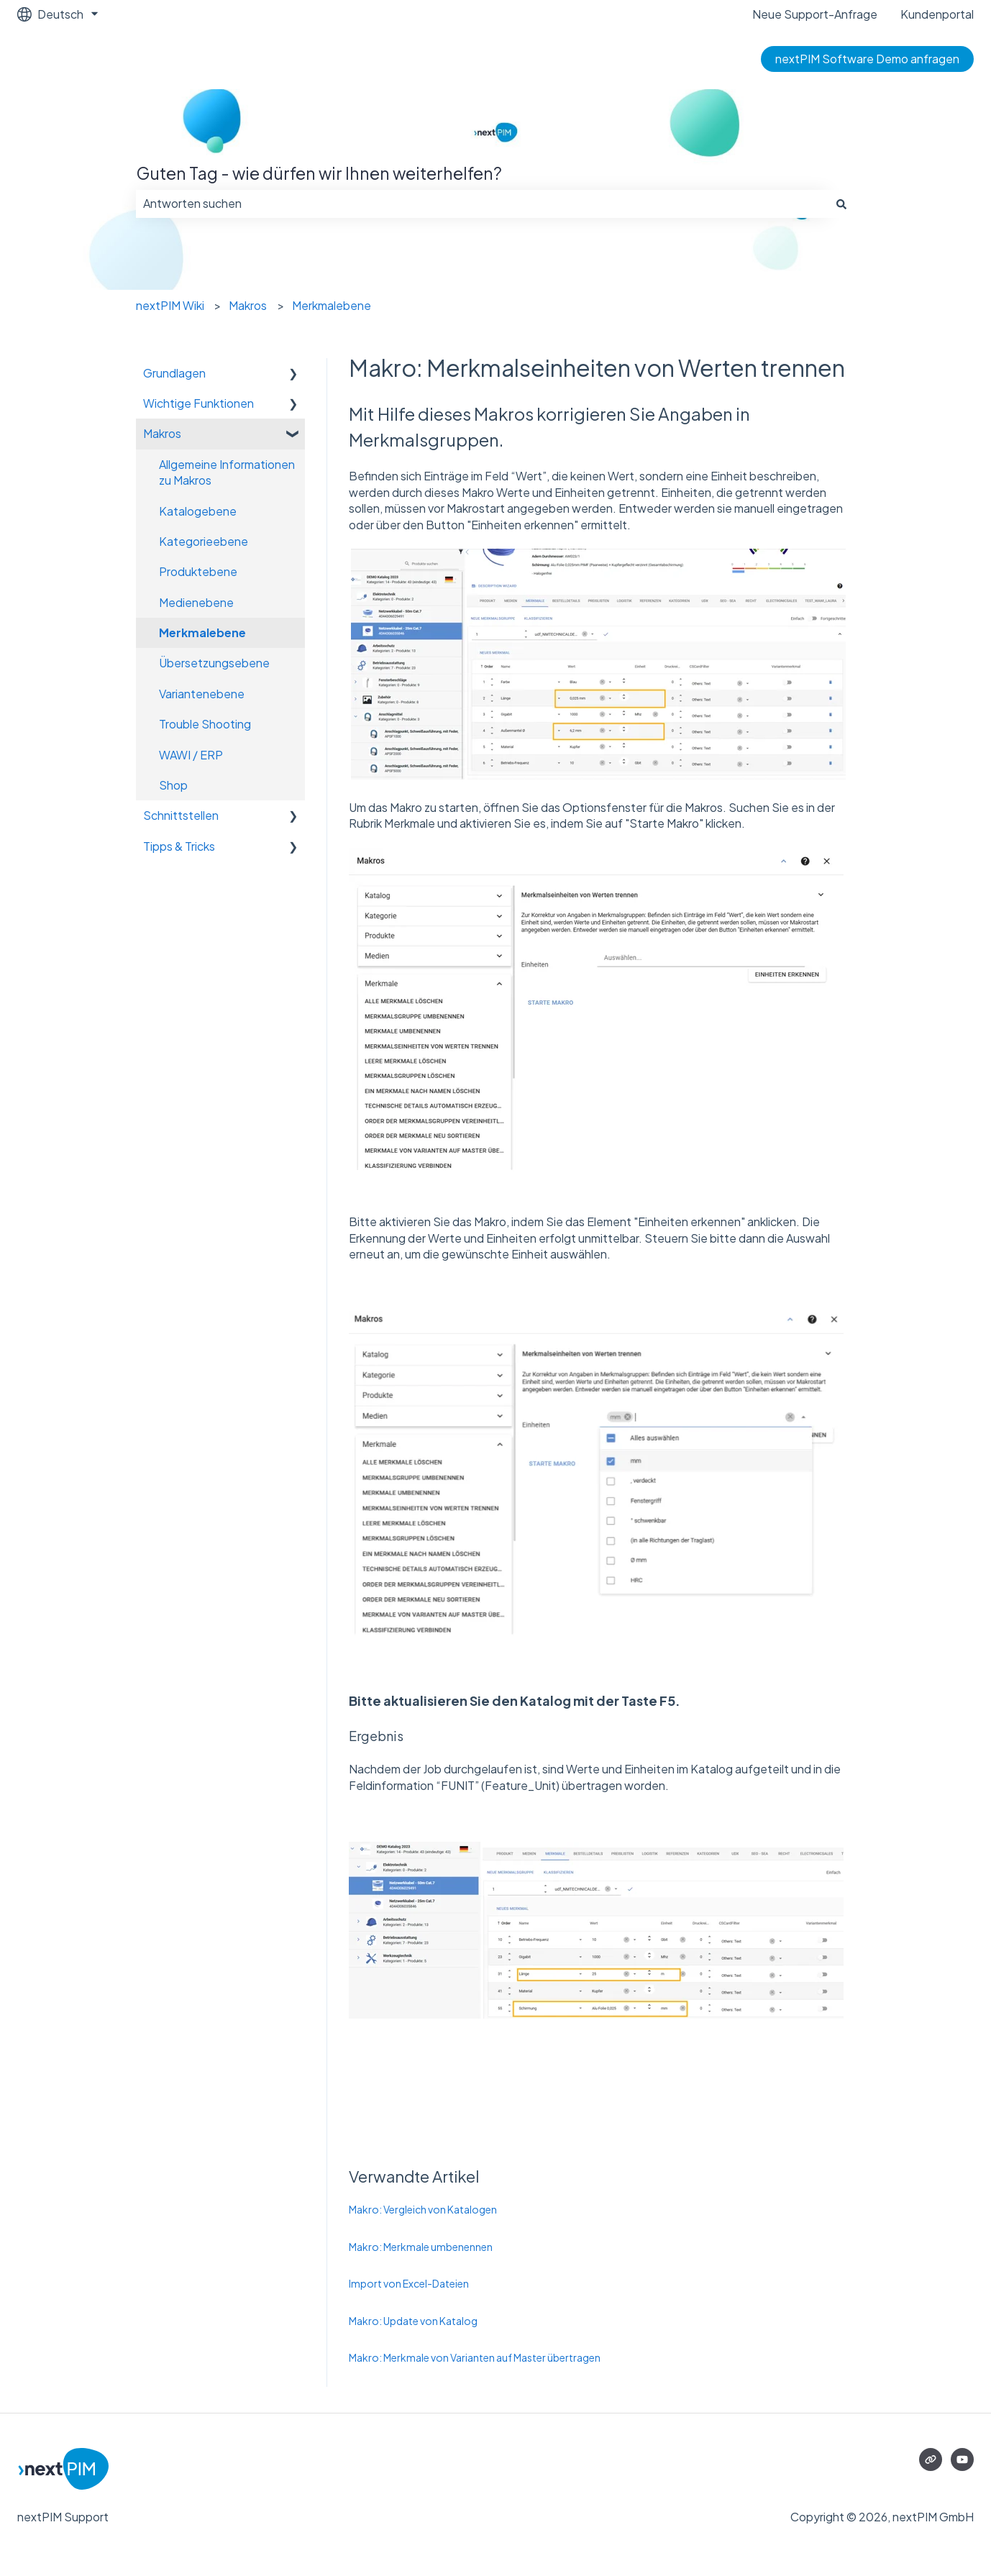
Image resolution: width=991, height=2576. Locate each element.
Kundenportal (937, 14)
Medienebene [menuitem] (196, 602)
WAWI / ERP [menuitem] (191, 754)
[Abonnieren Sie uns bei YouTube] (962, 2459)
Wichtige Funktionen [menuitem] (198, 403)
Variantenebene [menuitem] (202, 693)
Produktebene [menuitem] (198, 571)
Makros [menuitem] (162, 433)
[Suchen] (841, 203)
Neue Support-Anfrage (814, 14)
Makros (248, 305)
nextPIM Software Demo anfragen (867, 58)
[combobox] (482, 203)
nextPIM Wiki (170, 305)
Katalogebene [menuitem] (198, 511)
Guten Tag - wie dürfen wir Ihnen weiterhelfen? (319, 173)
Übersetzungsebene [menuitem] (214, 662)
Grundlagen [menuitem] (174, 372)
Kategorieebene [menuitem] (203, 541)
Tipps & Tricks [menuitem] (179, 846)
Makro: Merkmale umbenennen (421, 2246)
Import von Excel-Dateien (409, 2283)
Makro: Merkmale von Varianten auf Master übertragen (474, 2357)
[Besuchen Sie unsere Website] (930, 2459)
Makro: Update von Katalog (413, 2320)
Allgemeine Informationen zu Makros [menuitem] (227, 472)
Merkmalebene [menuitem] (202, 632)
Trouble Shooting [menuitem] (205, 723)
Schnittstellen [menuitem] (181, 815)
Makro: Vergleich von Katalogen (423, 2209)
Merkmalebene (331, 305)
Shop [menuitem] (173, 785)
